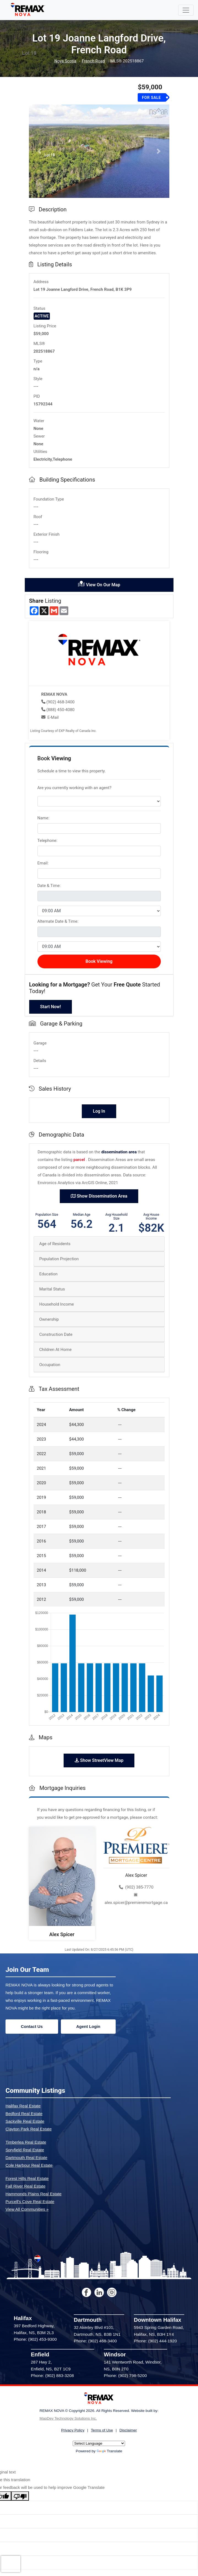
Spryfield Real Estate (25, 2149)
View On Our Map (99, 584)
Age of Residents (54, 1243)
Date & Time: (49, 885)
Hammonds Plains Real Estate (33, 2193)
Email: (43, 863)
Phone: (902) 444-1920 (155, 2341)
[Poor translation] (20, 2496)
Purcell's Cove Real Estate (30, 2201)
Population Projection (59, 1258)
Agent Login (88, 2026)
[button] (39, 151)
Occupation (49, 1364)
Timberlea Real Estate (26, 2142)
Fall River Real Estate (25, 2186)
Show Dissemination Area (99, 1196)
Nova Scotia (65, 61)
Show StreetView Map (99, 1760)
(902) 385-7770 (136, 1887)
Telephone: (47, 840)
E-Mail (53, 717)
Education (48, 1274)
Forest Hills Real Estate (27, 2178)
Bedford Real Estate (24, 2113)
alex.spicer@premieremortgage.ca (136, 1899)
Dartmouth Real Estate (26, 2157)
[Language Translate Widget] (99, 2443)
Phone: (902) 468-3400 (95, 2341)
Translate (109, 2451)
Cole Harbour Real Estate (29, 2165)
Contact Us (32, 2026)
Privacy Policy (73, 2430)
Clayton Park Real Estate (29, 2129)
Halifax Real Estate (23, 2106)
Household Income (56, 1304)
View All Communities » (27, 2209)
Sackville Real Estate (25, 2121)
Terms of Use (102, 2430)
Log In (99, 1111)
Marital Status (52, 1289)
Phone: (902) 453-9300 (35, 2339)
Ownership (49, 1319)
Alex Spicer (61, 1934)
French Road (93, 61)
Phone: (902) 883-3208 (52, 2375)
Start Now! (50, 1006)
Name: (43, 818)
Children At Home (55, 1349)
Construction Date (55, 1334)
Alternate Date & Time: (57, 921)
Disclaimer (128, 2430)
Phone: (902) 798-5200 (125, 2375)
